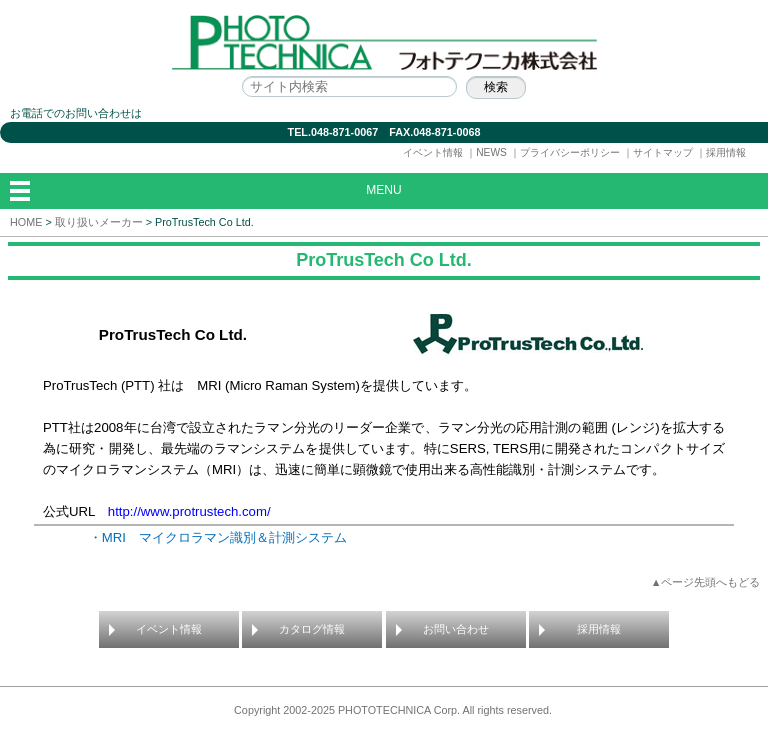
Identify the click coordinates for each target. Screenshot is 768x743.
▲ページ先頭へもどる (706, 582)
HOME (26, 222)
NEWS (491, 152)
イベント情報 (433, 152)
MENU (383, 190)
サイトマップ (663, 152)
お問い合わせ (456, 629)
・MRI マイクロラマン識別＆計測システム (218, 537)
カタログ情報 (312, 629)
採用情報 (726, 152)
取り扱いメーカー (99, 222)
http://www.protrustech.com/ (189, 511)
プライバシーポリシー (570, 152)
